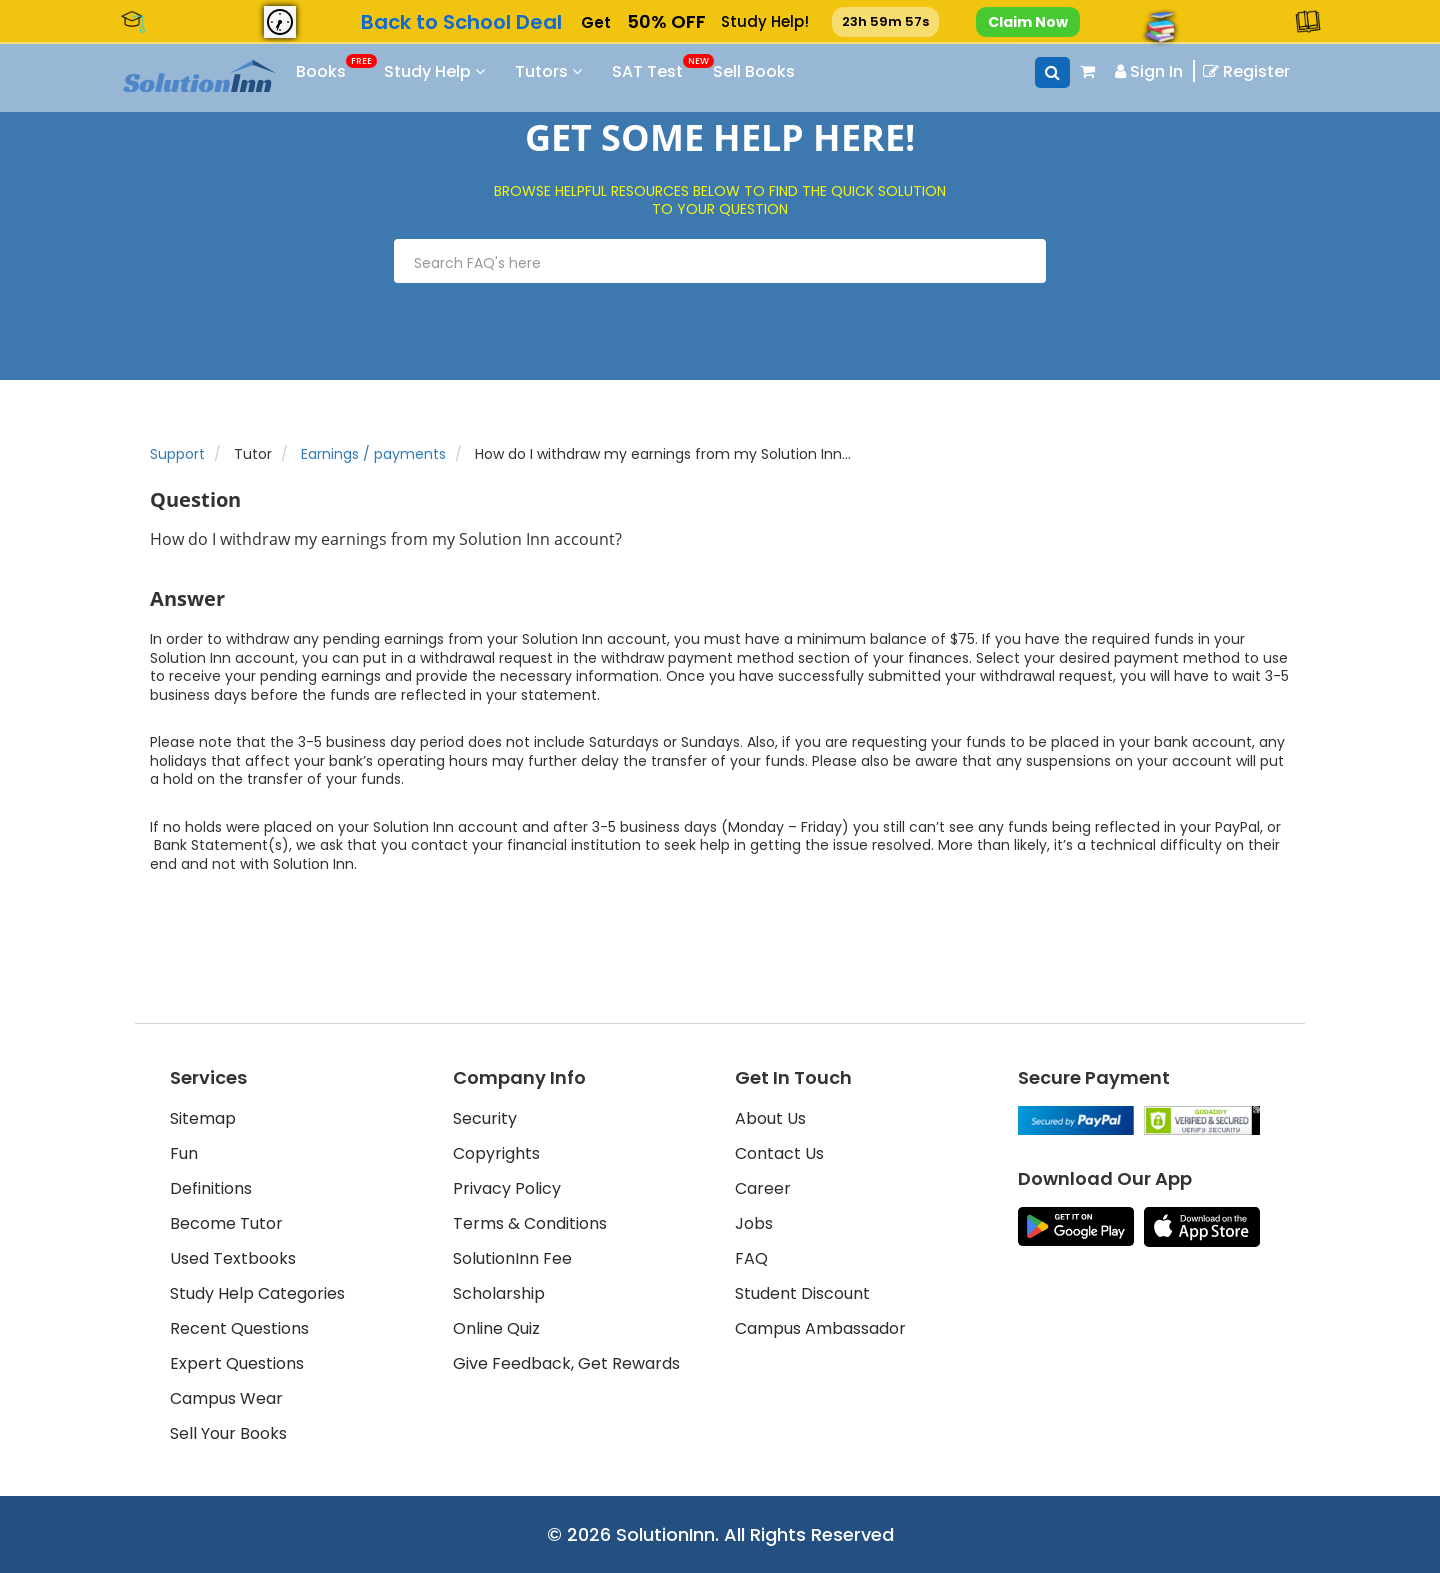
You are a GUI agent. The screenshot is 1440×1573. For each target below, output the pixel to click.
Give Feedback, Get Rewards (566, 1363)
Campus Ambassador (820, 1328)
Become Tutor (226, 1223)
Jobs (754, 1223)
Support (177, 454)
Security (485, 1118)
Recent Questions (239, 1328)
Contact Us (779, 1153)
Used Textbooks (233, 1258)
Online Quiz (496, 1328)
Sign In (1149, 71)
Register (1246, 71)
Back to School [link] (460, 22)
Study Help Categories (257, 1293)
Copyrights (496, 1153)
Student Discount (802, 1293)
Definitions (211, 1188)
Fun (184, 1153)
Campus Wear (226, 1398)
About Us (770, 1118)
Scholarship (499, 1293)
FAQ (751, 1258)
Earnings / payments (373, 454)
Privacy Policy (507, 1188)
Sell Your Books (228, 1433)
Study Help (457, 71)
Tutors (571, 71)
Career (763, 1188)
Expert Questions (237, 1363)
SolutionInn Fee (512, 1258)
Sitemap (203, 1118)
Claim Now (1028, 22)
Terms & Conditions (530, 1223)
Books (349, 68)
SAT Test (680, 68)
